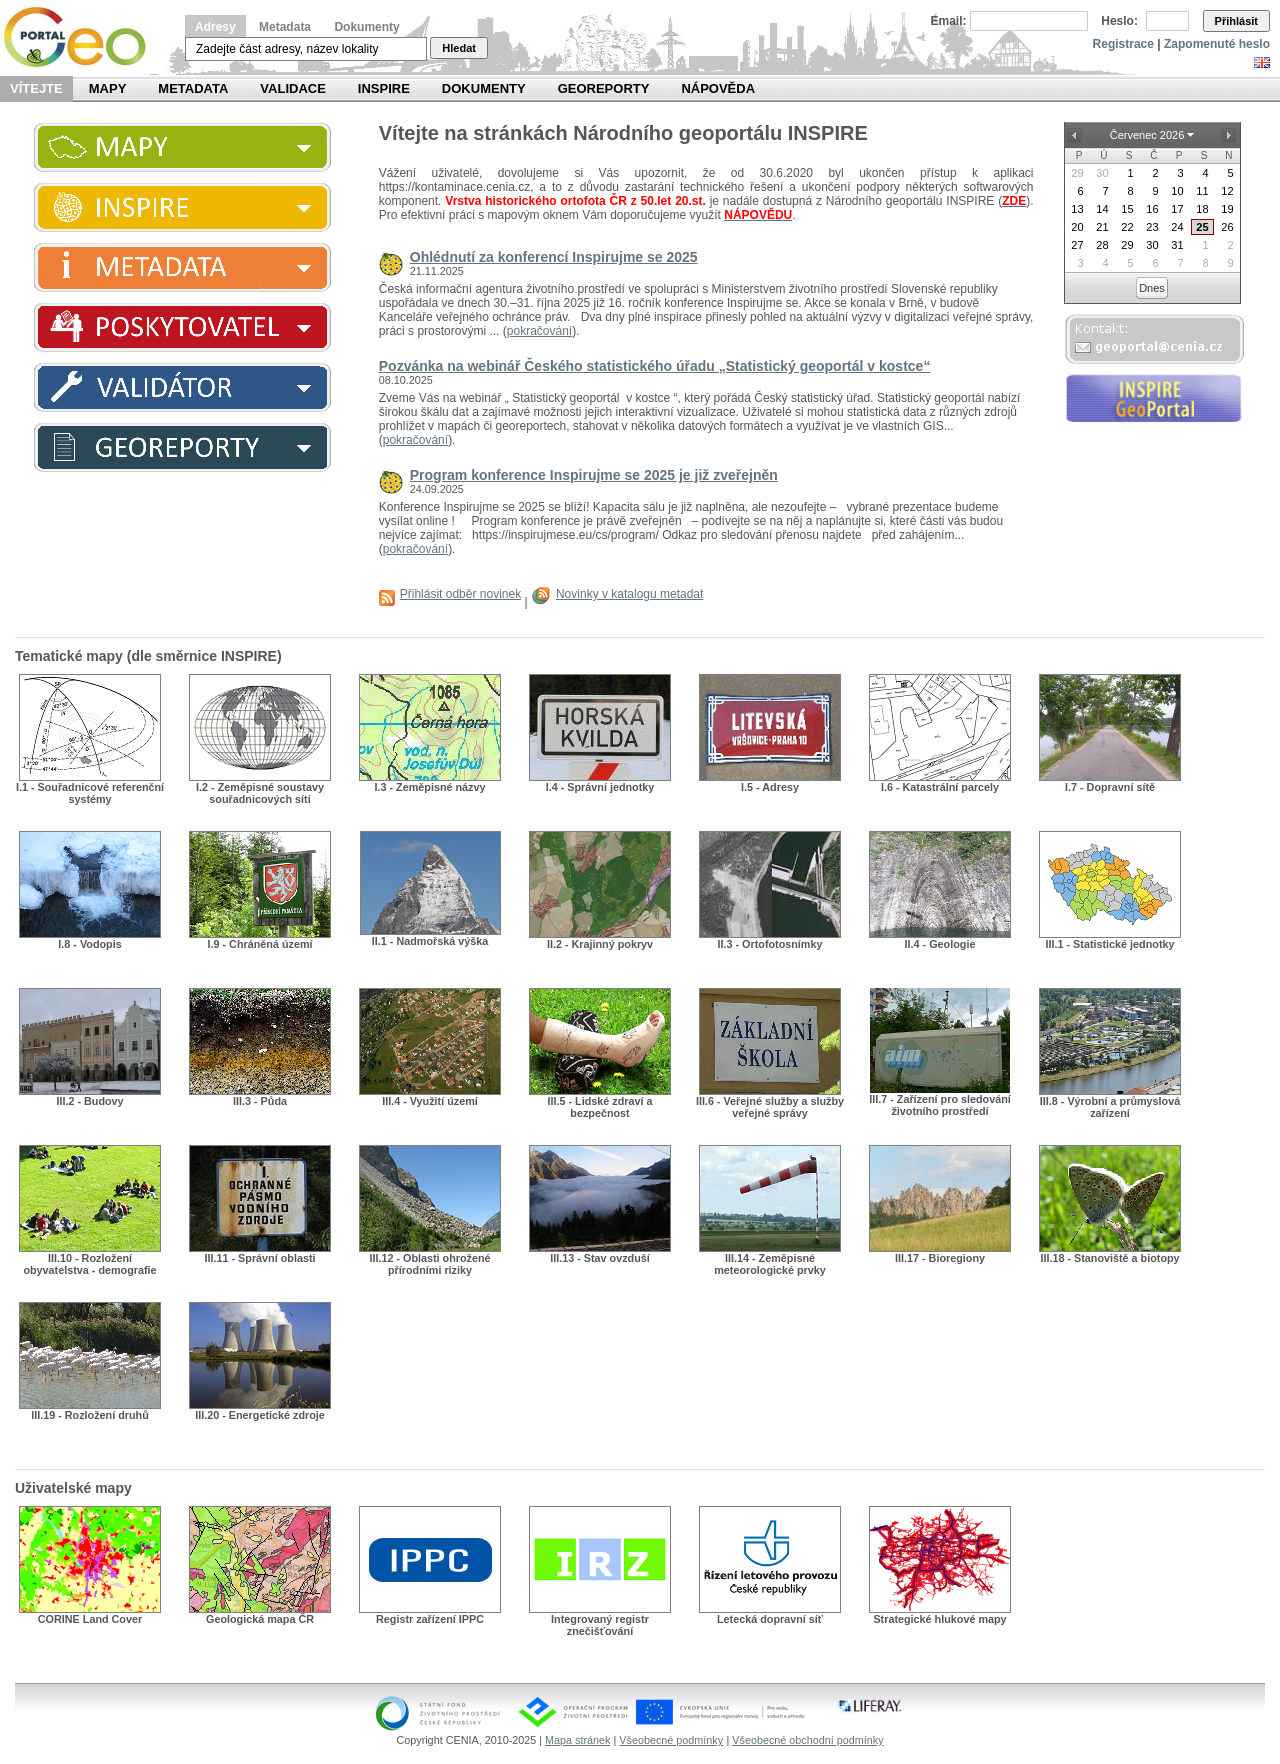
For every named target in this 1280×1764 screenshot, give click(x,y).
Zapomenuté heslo (1217, 44)
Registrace (1123, 44)
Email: (949, 21)
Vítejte (36, 88)
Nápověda (718, 88)
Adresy (215, 27)
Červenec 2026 (1147, 135)
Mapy (108, 88)
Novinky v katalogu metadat (629, 594)
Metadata (285, 27)
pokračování (539, 331)
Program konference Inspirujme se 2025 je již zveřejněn (594, 475)
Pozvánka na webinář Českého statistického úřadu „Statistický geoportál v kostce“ (655, 366)
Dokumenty (366, 27)
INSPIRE (384, 88)
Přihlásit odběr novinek (460, 594)
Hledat (459, 48)
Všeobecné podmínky (671, 1740)
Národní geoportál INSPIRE (82, 37)
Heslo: (1119, 21)
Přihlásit (1236, 21)
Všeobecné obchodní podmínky (807, 1740)
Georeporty (604, 88)
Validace (292, 88)
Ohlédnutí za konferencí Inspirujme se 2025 (554, 257)
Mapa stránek (577, 1740)
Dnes (1152, 288)
